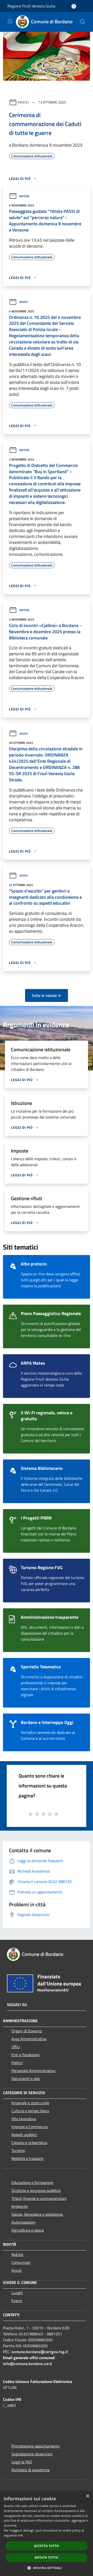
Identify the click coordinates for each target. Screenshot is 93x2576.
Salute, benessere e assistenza (37, 2214)
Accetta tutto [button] (46, 2546)
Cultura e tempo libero (30, 2111)
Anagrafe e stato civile (30, 2103)
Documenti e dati (25, 2078)
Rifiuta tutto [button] (46, 2557)
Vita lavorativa (23, 2119)
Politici (17, 2063)
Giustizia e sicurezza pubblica (36, 2190)
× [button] (87, 2496)
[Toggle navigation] (10, 21)
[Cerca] (83, 22)
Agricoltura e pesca (27, 2230)
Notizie (19, 196)
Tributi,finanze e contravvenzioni (39, 2198)
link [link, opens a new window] (20, 2535)
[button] (46, 2567)
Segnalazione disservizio (31, 2454)
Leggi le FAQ (21, 2462)
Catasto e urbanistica (29, 2143)
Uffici (15, 2047)
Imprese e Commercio (29, 2127)
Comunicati (21, 2262)
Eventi (16, 2301)
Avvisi (23, 102)
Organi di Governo (26, 2031)
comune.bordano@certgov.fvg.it (39, 2352)
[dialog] (46, 2533)
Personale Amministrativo (33, 2071)
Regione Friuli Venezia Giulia (31, 6)
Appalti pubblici (24, 2135)
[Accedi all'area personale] (74, 6)
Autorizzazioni (23, 2222)
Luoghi (17, 2293)
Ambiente (19, 2206)
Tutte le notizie (46, 995)
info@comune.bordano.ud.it (27, 2364)
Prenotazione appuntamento (35, 2446)
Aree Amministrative (29, 2039)
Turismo (18, 2150)
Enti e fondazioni (25, 2055)
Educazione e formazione (32, 2182)
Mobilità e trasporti (27, 2158)
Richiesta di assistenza (30, 2470)
